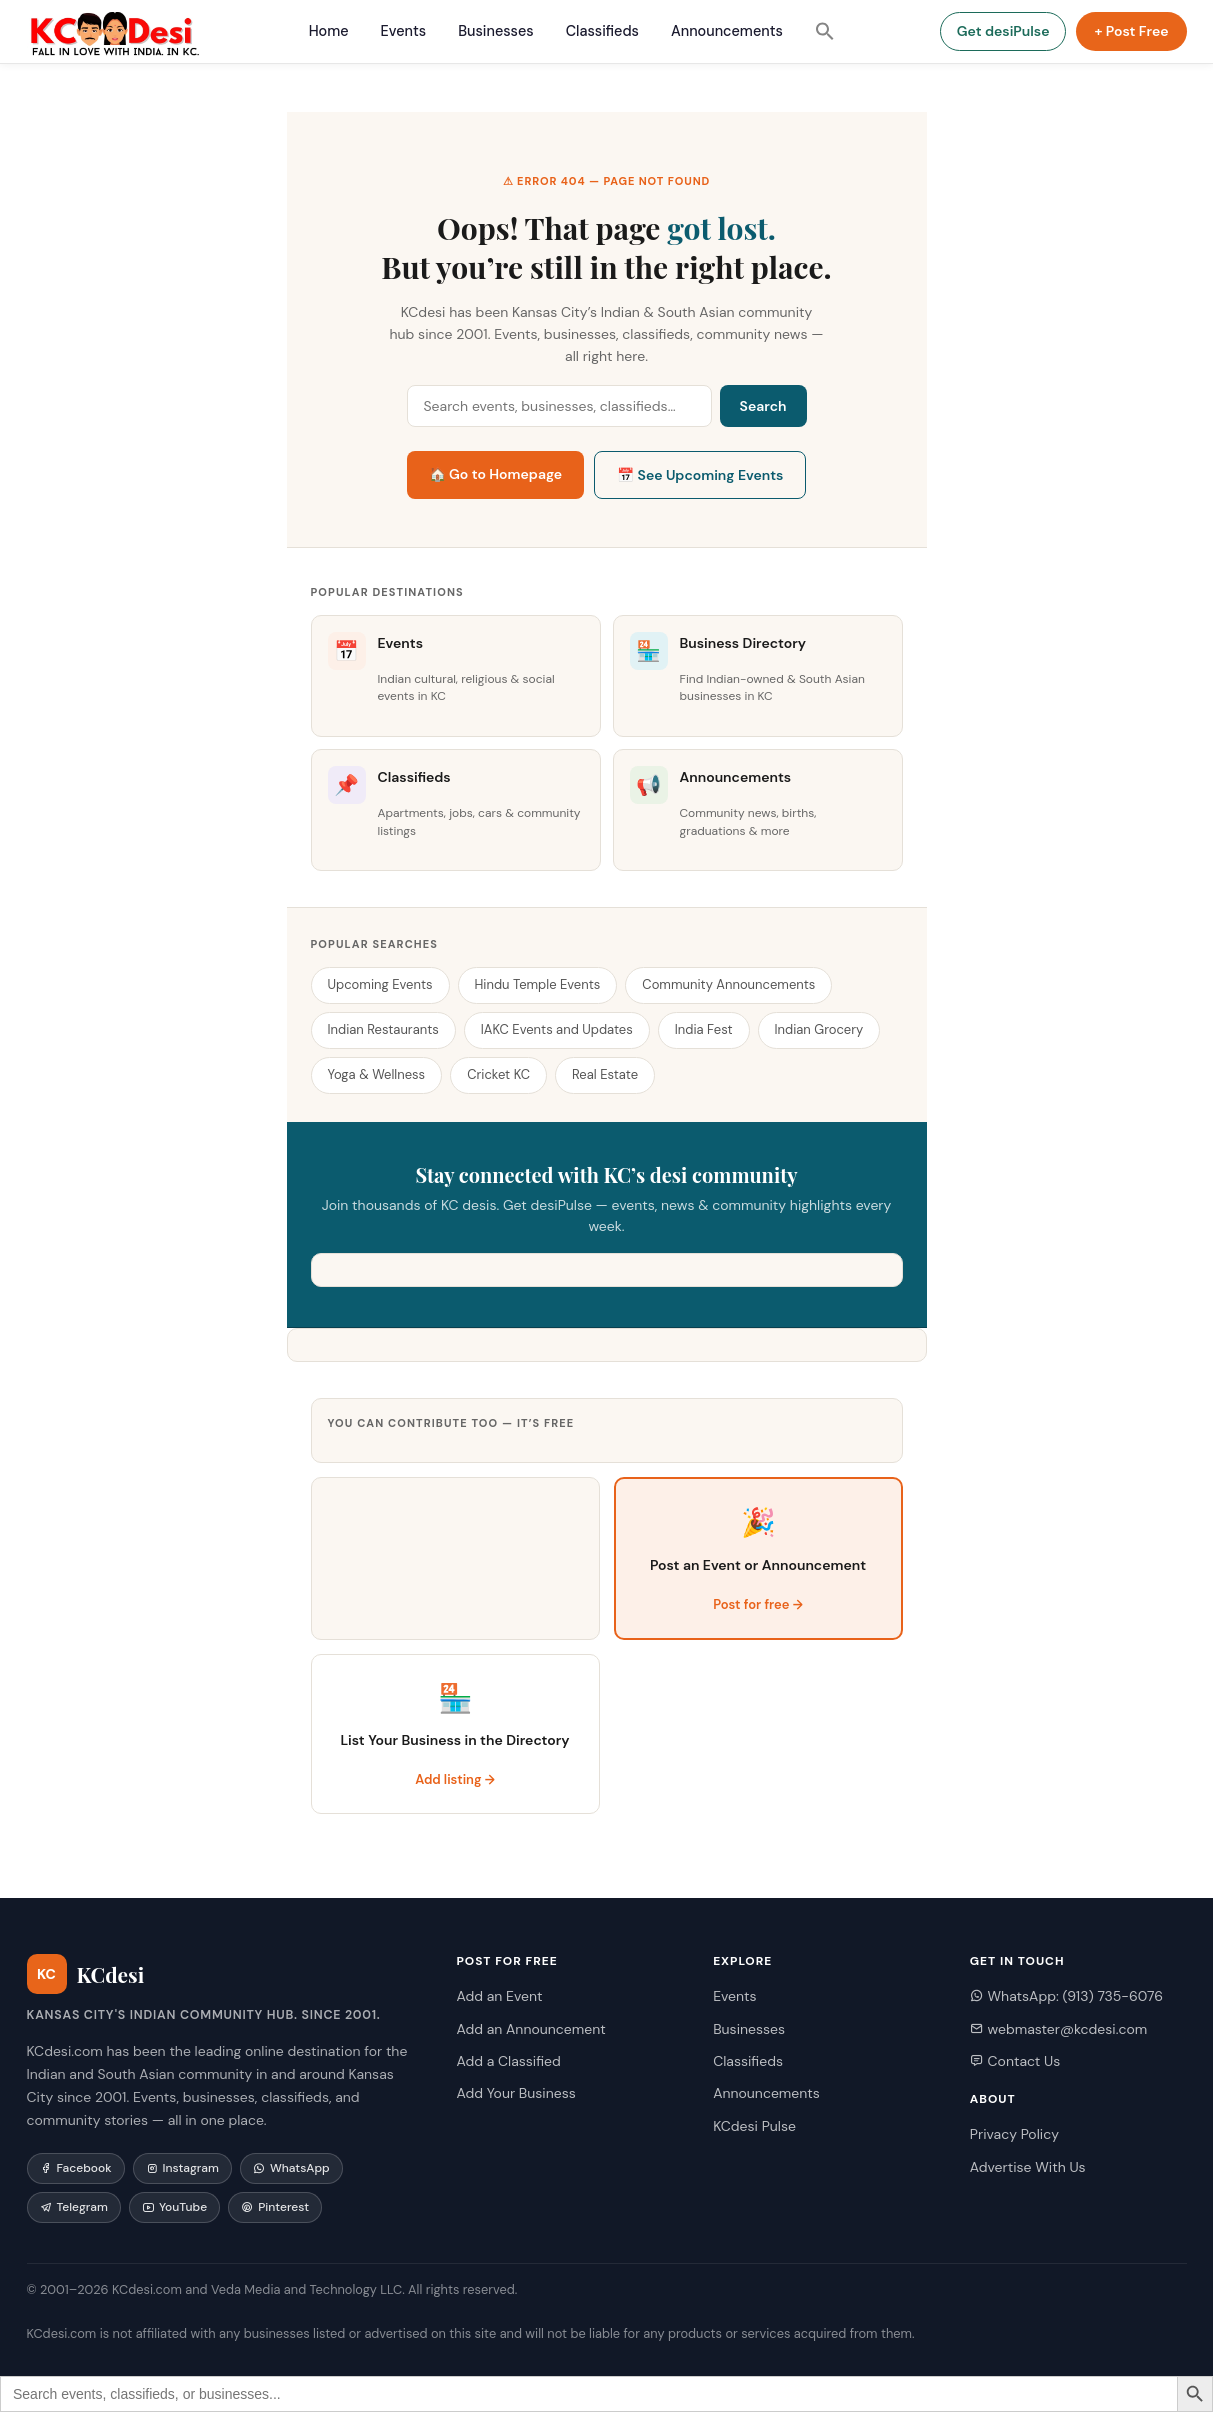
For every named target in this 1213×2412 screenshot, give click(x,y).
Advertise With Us (1028, 2167)
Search (763, 406)
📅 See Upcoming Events (700, 475)
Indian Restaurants (383, 1029)
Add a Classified (508, 2061)
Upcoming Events (380, 984)
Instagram (182, 2168)
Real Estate (605, 1074)
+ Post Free (1131, 31)
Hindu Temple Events (538, 984)
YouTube (174, 2207)
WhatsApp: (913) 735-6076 (1066, 1996)
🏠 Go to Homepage (496, 474)
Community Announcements (728, 984)
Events (404, 31)
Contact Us (1015, 2061)
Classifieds (602, 31)
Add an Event (499, 1996)
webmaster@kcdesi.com (1058, 2029)
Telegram (74, 2207)
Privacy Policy (1014, 2134)
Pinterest (275, 2207)
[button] (825, 31)
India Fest (704, 1029)
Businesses (495, 31)
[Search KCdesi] (559, 406)
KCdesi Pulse (754, 2126)
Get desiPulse (1003, 31)
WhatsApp (291, 2168)
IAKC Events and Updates (557, 1029)
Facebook (76, 2168)
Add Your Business (515, 2093)
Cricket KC (498, 1074)
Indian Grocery (819, 1029)
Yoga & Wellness (377, 1074)
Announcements (727, 31)
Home (329, 31)
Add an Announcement (530, 2029)
